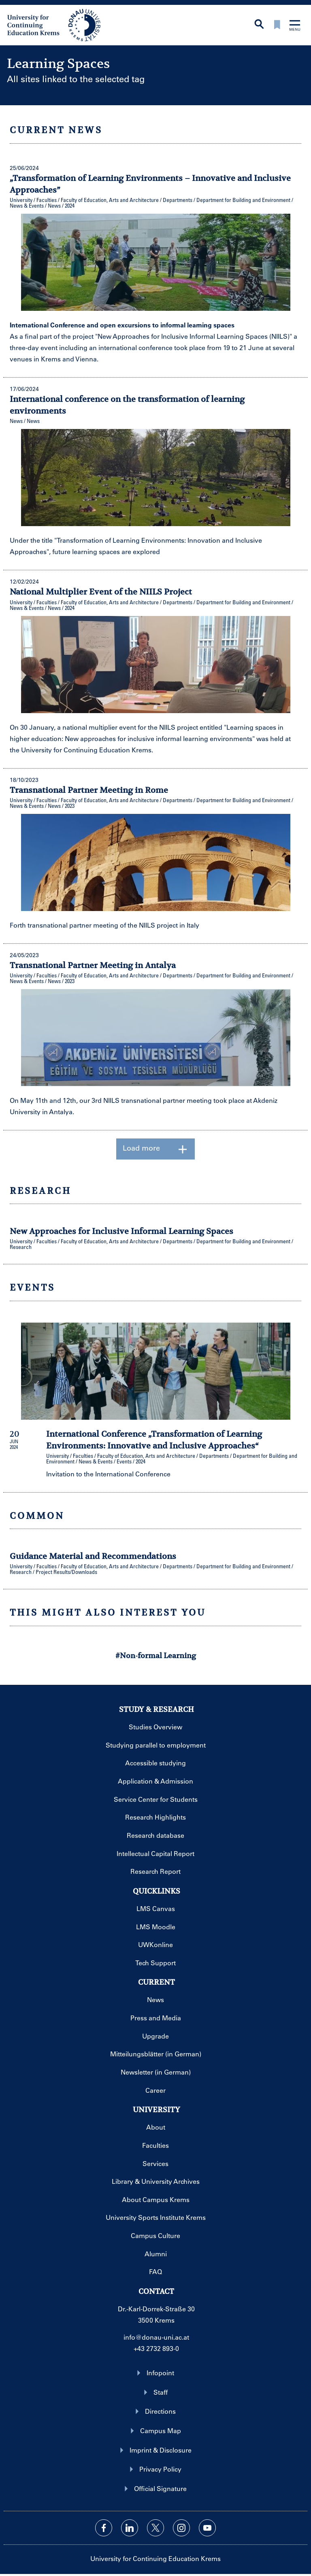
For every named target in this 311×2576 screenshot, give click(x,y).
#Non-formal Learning (155, 1655)
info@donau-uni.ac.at (156, 2337)
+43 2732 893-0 (156, 2348)
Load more (155, 1149)
